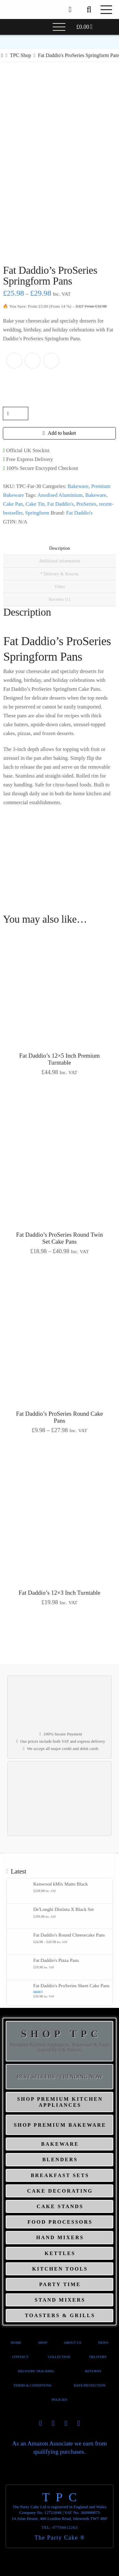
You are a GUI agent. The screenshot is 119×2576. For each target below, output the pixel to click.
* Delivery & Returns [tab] (59, 574)
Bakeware (78, 486)
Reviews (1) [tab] (59, 599)
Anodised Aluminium (60, 495)
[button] (89, 9)
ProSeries (86, 504)
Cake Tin (34, 504)
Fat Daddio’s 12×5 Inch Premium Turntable (59, 1059)
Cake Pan (13, 504)
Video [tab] (59, 586)
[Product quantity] (15, 413)
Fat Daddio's (60, 504)
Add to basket (62, 433)
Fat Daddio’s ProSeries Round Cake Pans (59, 1417)
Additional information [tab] (59, 561)
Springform (37, 513)
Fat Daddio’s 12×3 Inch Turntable (59, 1592)
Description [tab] (59, 548)
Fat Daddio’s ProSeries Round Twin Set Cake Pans (59, 1238)
